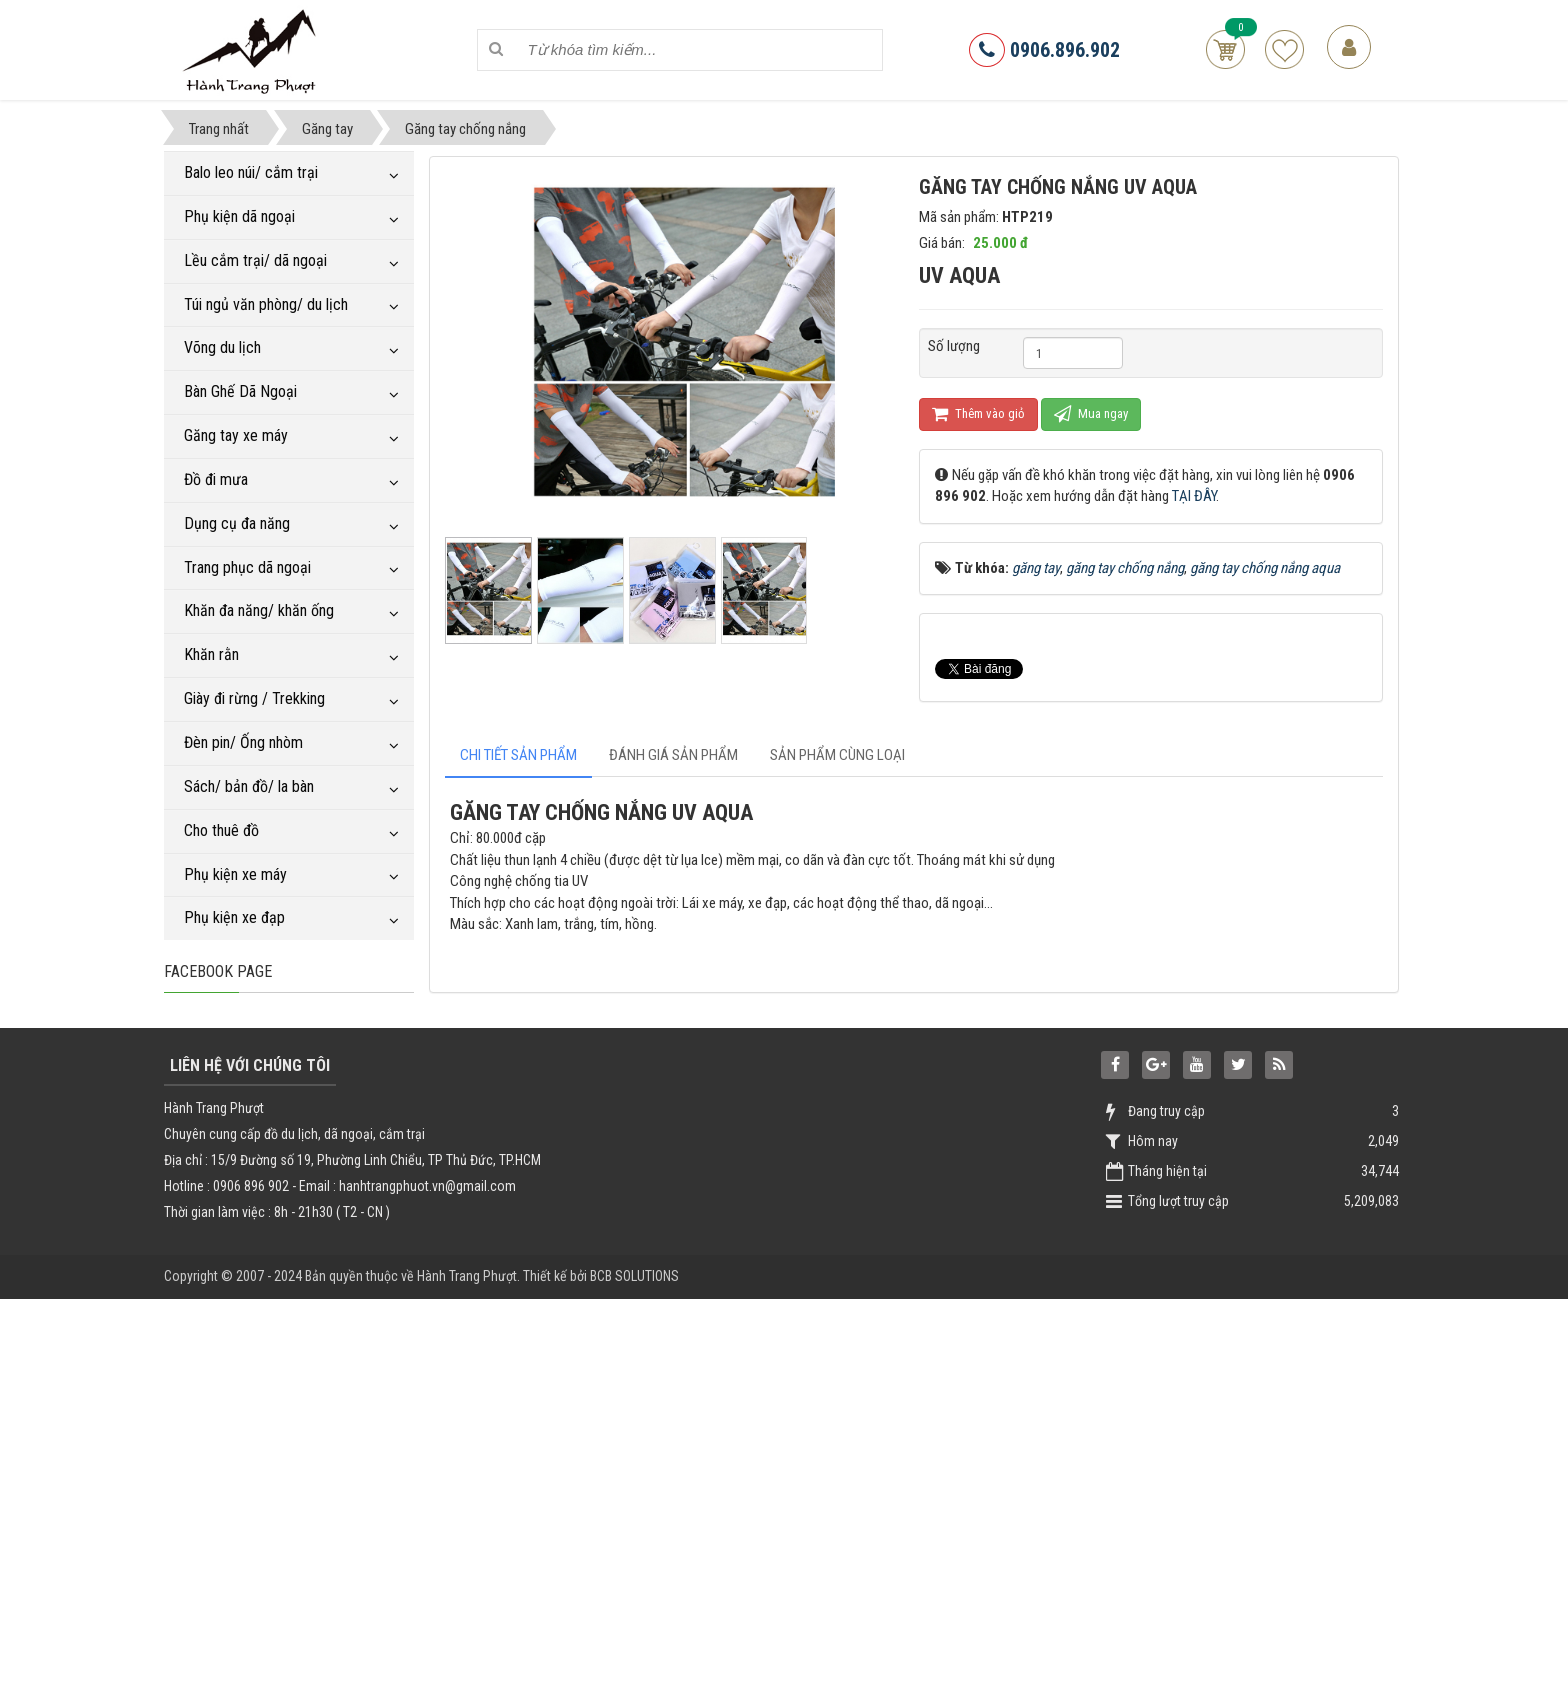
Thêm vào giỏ (978, 413)
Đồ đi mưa (216, 479)
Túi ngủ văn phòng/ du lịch (266, 304)
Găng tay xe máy (236, 435)
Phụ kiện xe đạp (234, 917)
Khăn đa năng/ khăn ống (259, 610)
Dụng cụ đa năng (237, 523)
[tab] (518, 755)
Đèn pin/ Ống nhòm (243, 742)
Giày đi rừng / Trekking (254, 698)
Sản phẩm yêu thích (1284, 49)
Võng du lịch (222, 347)
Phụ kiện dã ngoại (239, 216)
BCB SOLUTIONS (634, 1680)
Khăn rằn (211, 654)
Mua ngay (1091, 413)
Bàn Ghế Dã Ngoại (240, 391)
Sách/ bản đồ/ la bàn (249, 786)
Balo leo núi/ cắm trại (251, 172)
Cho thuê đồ (221, 830)
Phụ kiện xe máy (235, 874)
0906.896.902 (1044, 50)
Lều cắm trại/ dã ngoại (255, 260)
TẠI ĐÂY (1194, 496)
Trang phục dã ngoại (247, 567)
